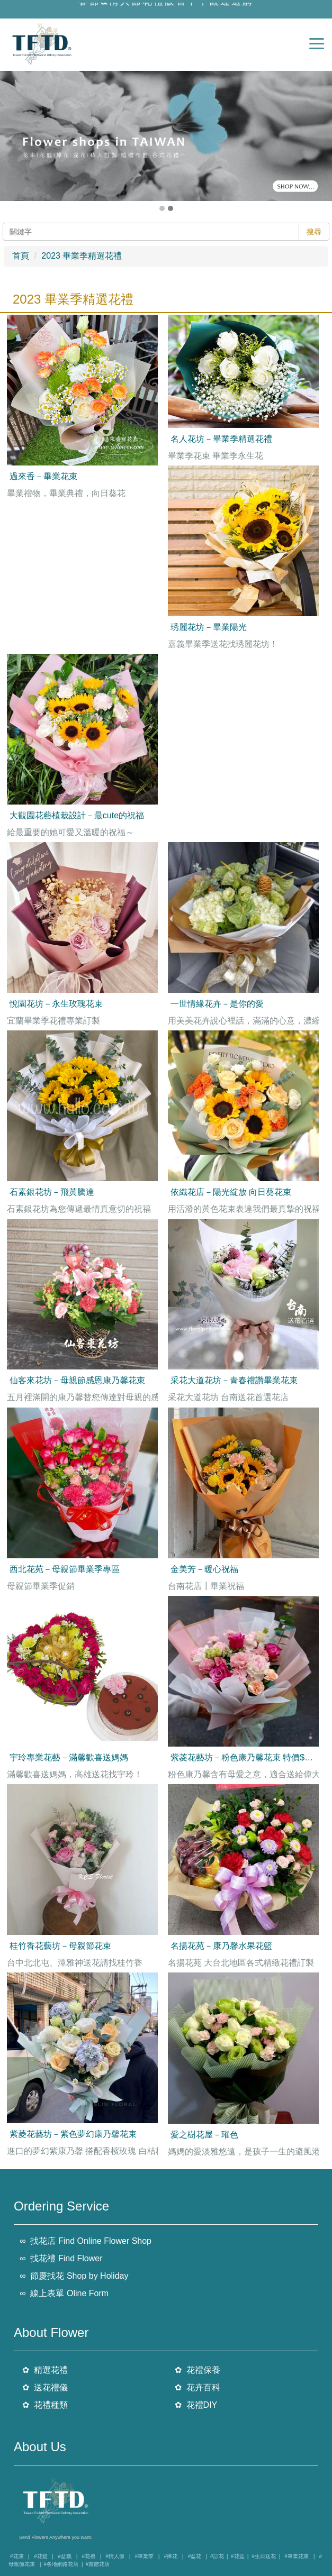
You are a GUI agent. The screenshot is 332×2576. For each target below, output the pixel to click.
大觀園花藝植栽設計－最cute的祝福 (77, 815)
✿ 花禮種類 (45, 2404)
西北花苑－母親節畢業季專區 (65, 1569)
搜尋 (314, 231)
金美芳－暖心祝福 (204, 1569)
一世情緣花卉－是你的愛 (217, 1003)
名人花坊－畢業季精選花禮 (221, 438)
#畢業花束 (296, 2556)
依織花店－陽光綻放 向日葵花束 (231, 1191)
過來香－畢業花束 (43, 476)
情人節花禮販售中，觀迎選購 (181, 6)
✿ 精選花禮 (45, 2369)
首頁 (20, 255)
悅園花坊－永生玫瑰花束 (56, 1003)
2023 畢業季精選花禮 (81, 255)
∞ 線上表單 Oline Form (64, 2292)
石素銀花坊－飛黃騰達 (52, 1191)
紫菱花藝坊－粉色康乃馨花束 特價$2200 (247, 1757)
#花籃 (41, 2556)
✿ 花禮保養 (197, 2369)
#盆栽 (64, 2556)
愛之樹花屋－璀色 (204, 2134)
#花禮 (88, 2556)
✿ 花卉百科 (197, 2386)
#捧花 (171, 2556)
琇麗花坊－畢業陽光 (209, 627)
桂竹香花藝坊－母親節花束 (60, 1945)
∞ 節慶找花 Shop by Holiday (74, 2275)
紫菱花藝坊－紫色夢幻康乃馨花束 (73, 2134)
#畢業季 (144, 2556)
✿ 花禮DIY (196, 2404)
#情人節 (115, 2556)
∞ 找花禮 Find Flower (61, 2258)
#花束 (17, 2556)
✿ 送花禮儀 (45, 2386)
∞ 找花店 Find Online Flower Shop (85, 2240)
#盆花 (195, 2556)
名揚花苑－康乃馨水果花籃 (221, 1945)
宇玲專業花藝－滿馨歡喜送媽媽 (69, 1757)
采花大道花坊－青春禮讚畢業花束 (234, 1380)
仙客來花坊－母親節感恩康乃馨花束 (77, 1380)
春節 (89, 6)
